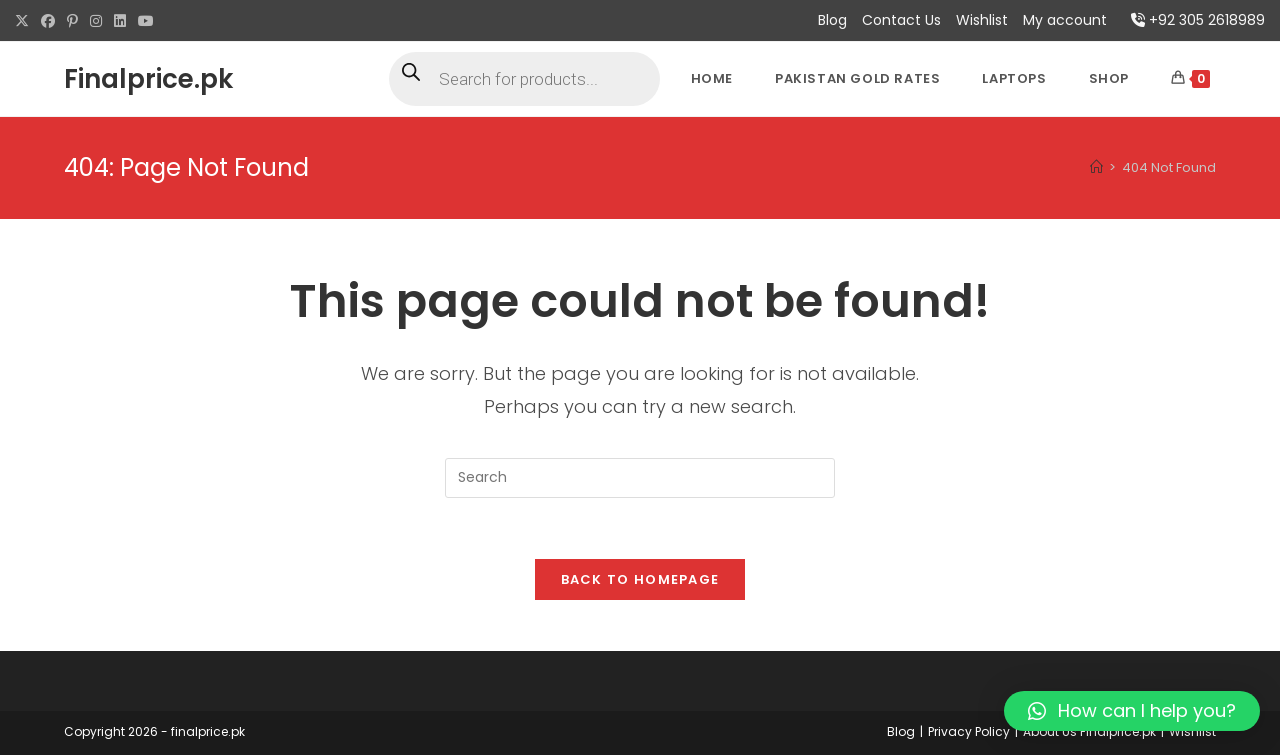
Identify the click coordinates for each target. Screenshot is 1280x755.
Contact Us (901, 20)
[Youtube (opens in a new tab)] (146, 21)
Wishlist (982, 20)
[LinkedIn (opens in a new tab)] (120, 21)
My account (1065, 20)
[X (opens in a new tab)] (25, 21)
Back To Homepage (640, 579)
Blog (832, 20)
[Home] (1096, 167)
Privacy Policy (969, 731)
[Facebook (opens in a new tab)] (48, 21)
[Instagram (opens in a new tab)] (96, 21)
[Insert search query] (640, 478)
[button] (1132, 711)
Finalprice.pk (148, 79)
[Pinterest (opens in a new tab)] (72, 21)
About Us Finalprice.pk (1089, 731)
